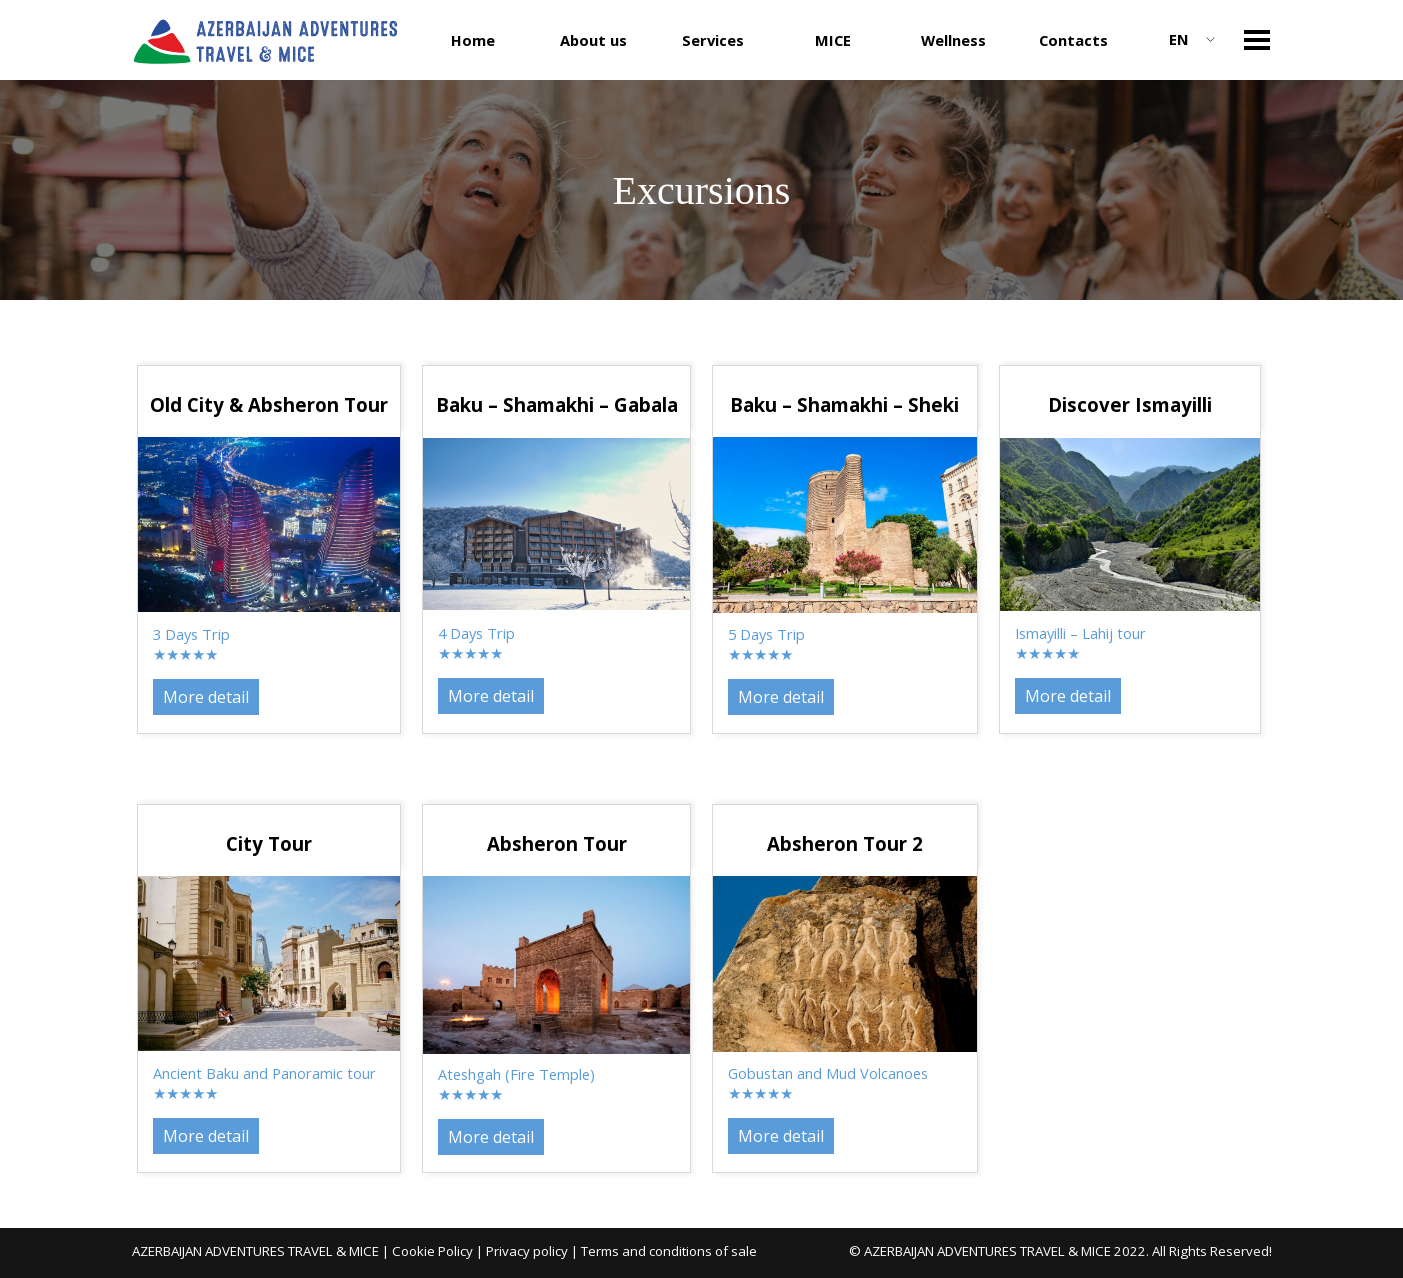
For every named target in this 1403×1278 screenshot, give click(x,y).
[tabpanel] (1130, 405)
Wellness (953, 40)
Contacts (1073, 40)
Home (473, 40)
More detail (1068, 696)
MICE (833, 40)
